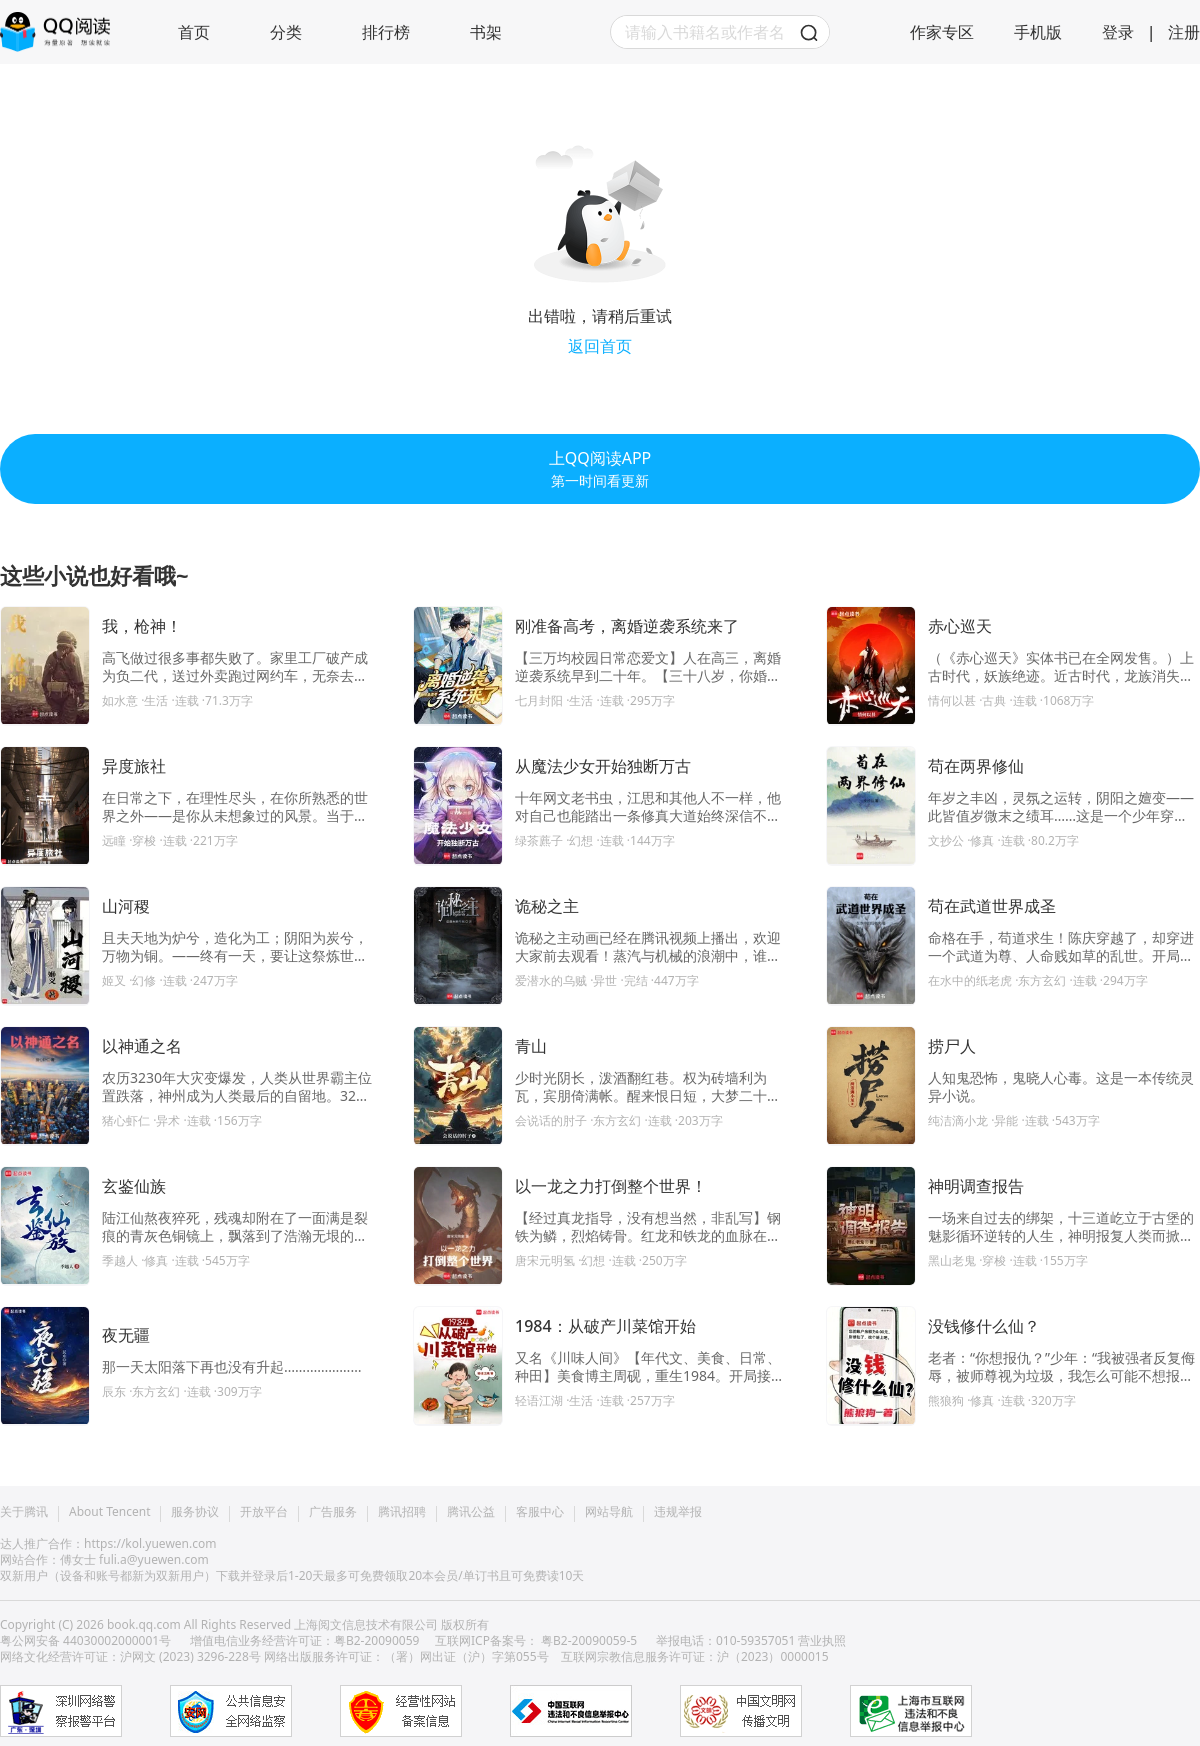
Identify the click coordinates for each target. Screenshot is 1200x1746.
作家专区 (942, 32)
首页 (194, 32)
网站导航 (609, 1512)
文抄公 (946, 840)
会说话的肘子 (551, 1120)
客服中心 (540, 1512)
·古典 (994, 700)
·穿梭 (144, 840)
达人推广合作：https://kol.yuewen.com (108, 1543)
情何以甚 (952, 700)
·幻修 (144, 980)
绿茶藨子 (539, 840)
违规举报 (678, 1512)
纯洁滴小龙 (958, 1120)
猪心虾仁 (126, 1120)
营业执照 (822, 1640)
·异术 (168, 1120)
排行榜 (386, 32)
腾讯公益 (471, 1512)
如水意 (120, 700)
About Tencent (109, 1512)
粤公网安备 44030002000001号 (87, 1640)
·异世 (605, 980)
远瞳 (114, 840)
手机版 (1038, 32)
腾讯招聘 (402, 1512)
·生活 (156, 700)
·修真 (982, 840)
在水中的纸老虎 (970, 980)
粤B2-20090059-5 (589, 1640)
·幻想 (581, 840)
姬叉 (114, 980)
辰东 (114, 1391)
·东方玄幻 (1042, 980)
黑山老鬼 (952, 1260)
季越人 (120, 1260)
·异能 (1006, 1120)
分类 (286, 32)
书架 (486, 32)
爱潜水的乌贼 (551, 980)
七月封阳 (539, 700)
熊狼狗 (946, 1400)
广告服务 (333, 1512)
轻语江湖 (539, 1400)
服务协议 (195, 1512)
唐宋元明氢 (545, 1260)
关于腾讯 (24, 1512)
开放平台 (264, 1512)
